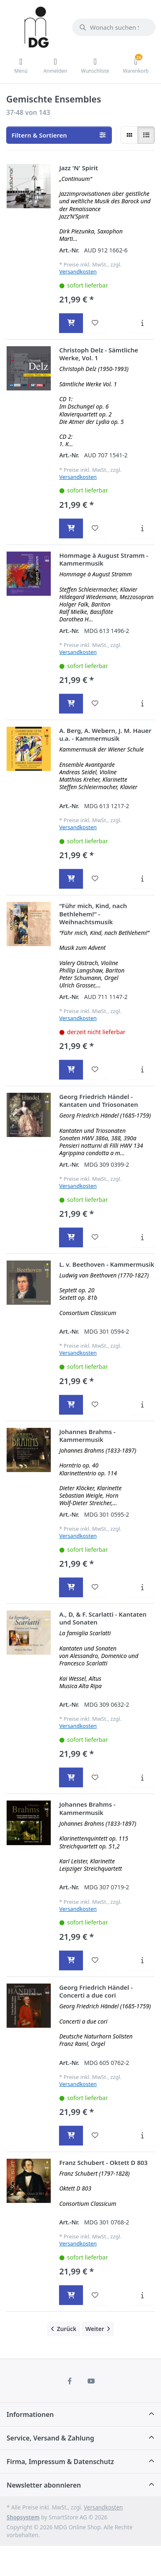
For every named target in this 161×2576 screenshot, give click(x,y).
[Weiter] (98, 2328)
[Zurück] (63, 2328)
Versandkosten (78, 271)
